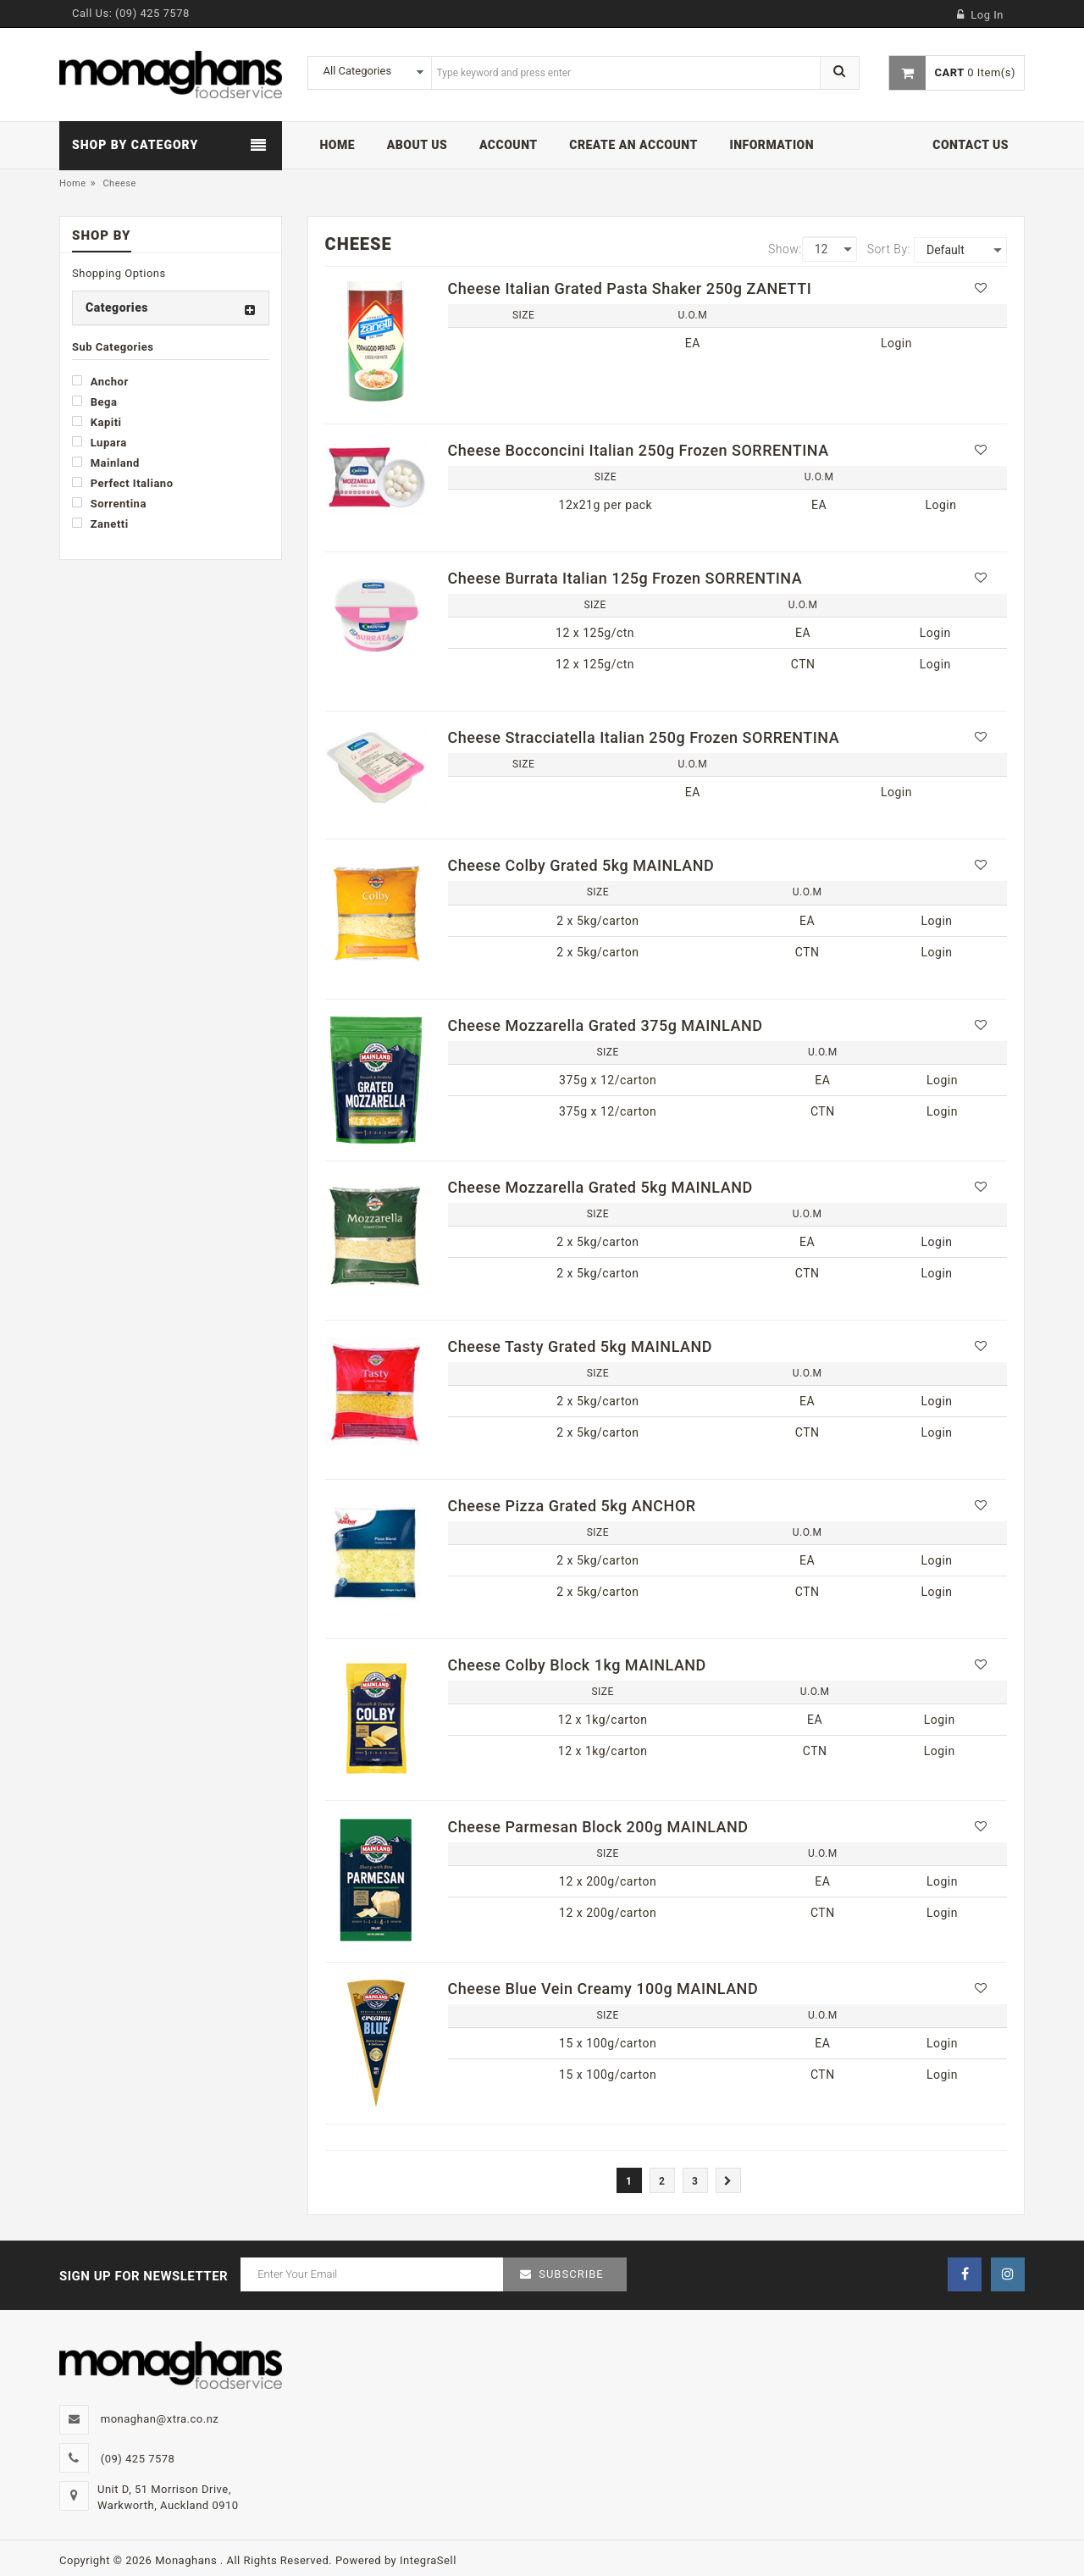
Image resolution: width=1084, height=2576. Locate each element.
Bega (94, 401)
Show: (785, 249)
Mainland (106, 462)
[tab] (170, 307)
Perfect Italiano (122, 483)
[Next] (728, 2180)
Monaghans (187, 2560)
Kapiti (97, 422)
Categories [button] (117, 307)
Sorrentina (109, 503)
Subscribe (571, 2274)
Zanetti (100, 523)
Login (896, 343)
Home (72, 183)
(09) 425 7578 (152, 13)
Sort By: (888, 249)
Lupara (99, 442)
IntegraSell (428, 2560)
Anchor (100, 381)
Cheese (119, 183)
